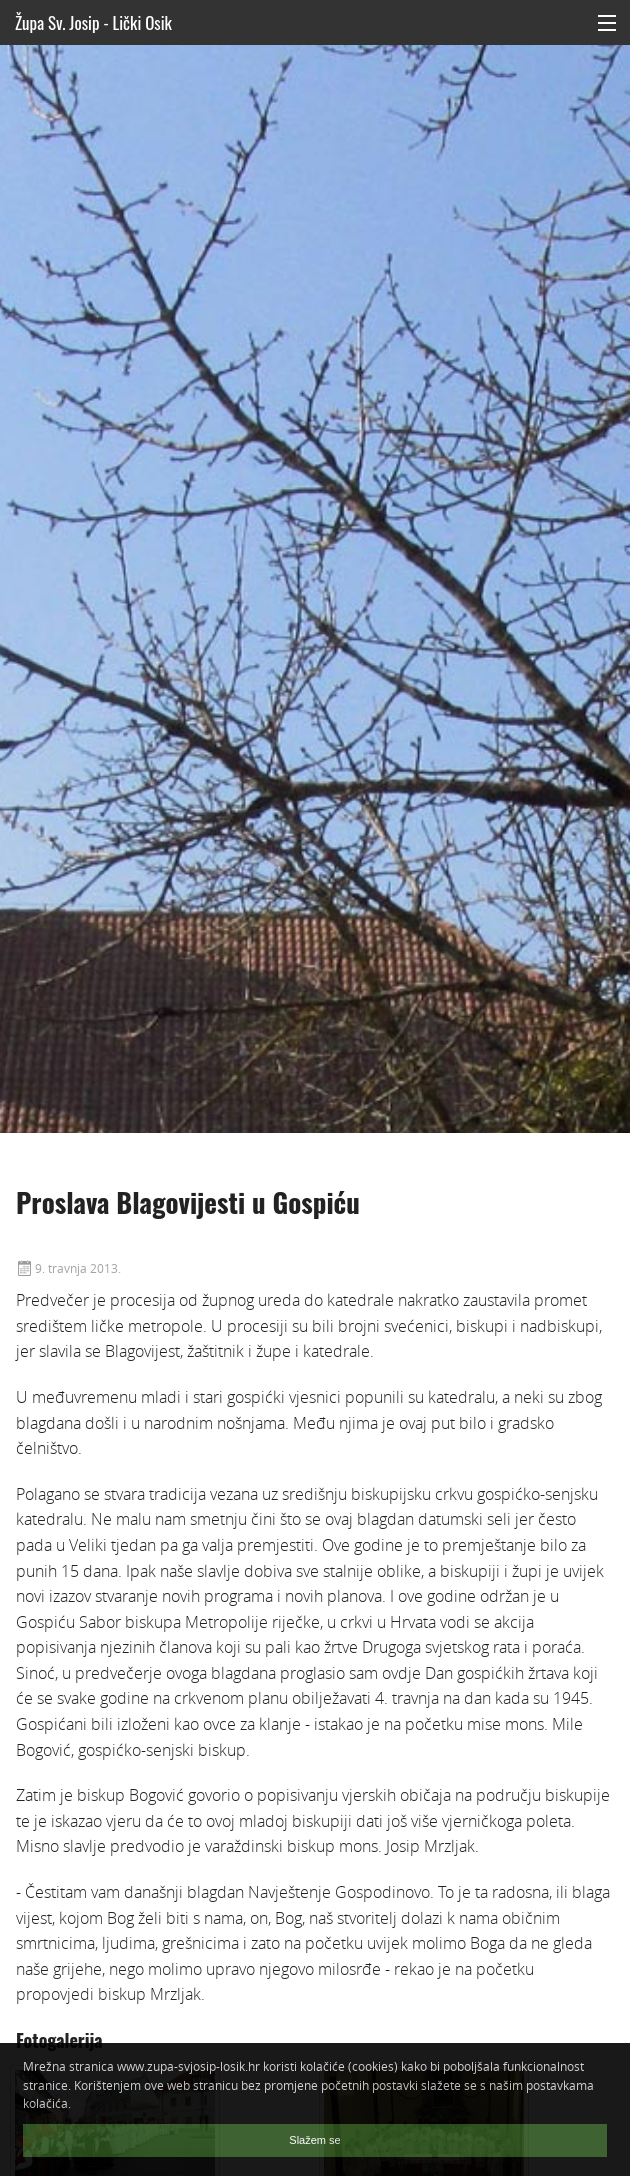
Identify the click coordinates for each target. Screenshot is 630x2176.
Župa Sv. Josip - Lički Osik (93, 22)
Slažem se (314, 2140)
